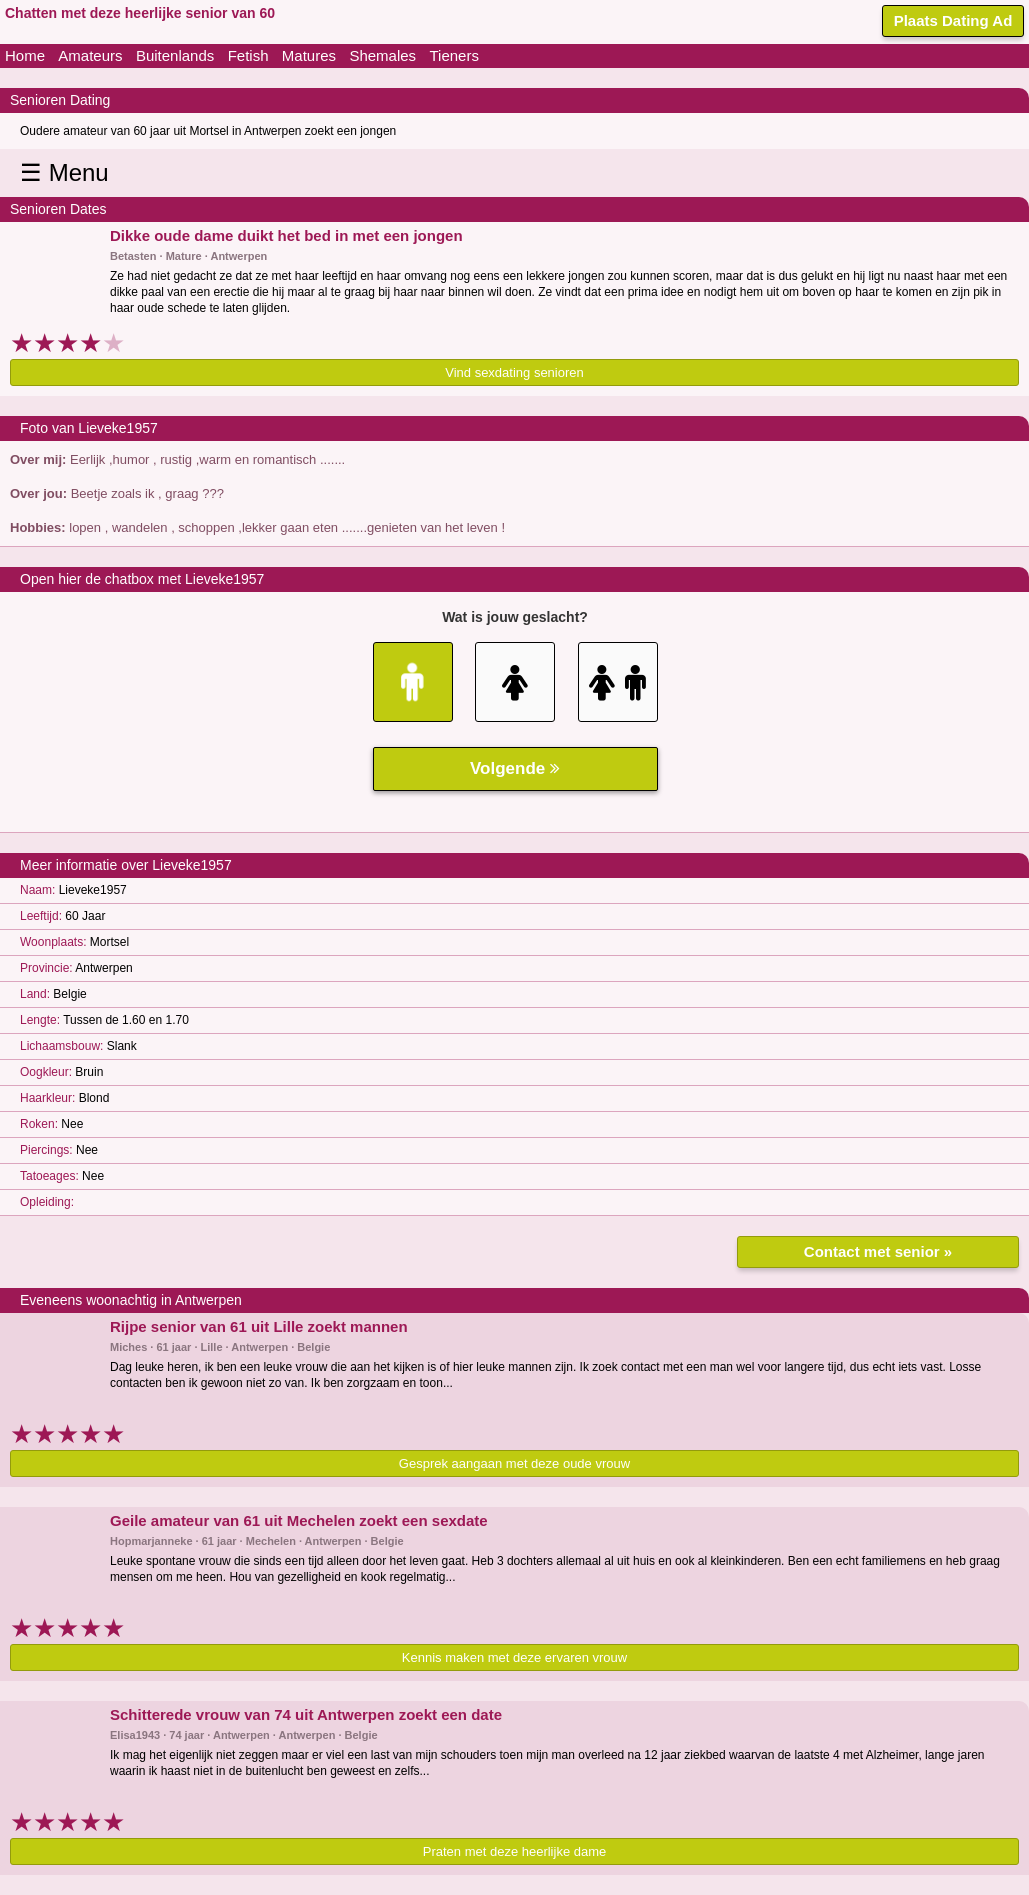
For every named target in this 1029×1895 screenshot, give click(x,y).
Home (25, 55)
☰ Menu (64, 172)
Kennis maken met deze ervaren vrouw (514, 1657)
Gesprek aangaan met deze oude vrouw (514, 1463)
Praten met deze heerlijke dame (515, 1851)
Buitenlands (175, 55)
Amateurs (90, 55)
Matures (309, 55)
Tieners (453, 55)
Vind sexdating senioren (514, 372)
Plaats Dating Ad (953, 20)
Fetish (248, 55)
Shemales (382, 55)
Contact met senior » (878, 1251)
